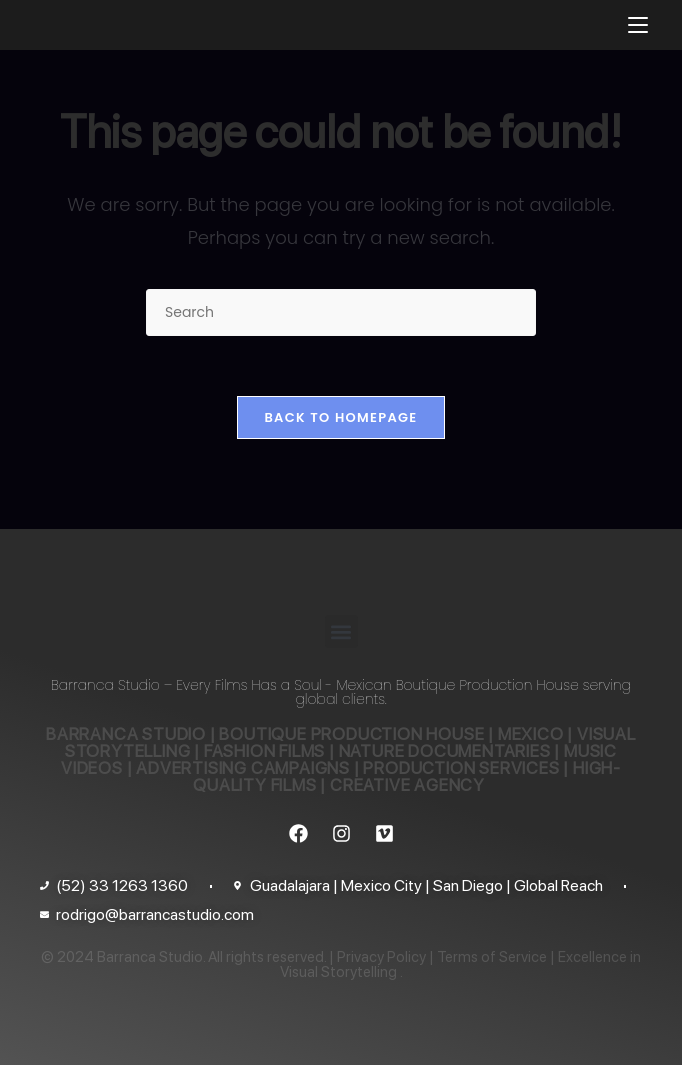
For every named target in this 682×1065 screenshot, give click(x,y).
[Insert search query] (341, 312)
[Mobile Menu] (638, 25)
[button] (341, 631)
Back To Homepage (340, 417)
